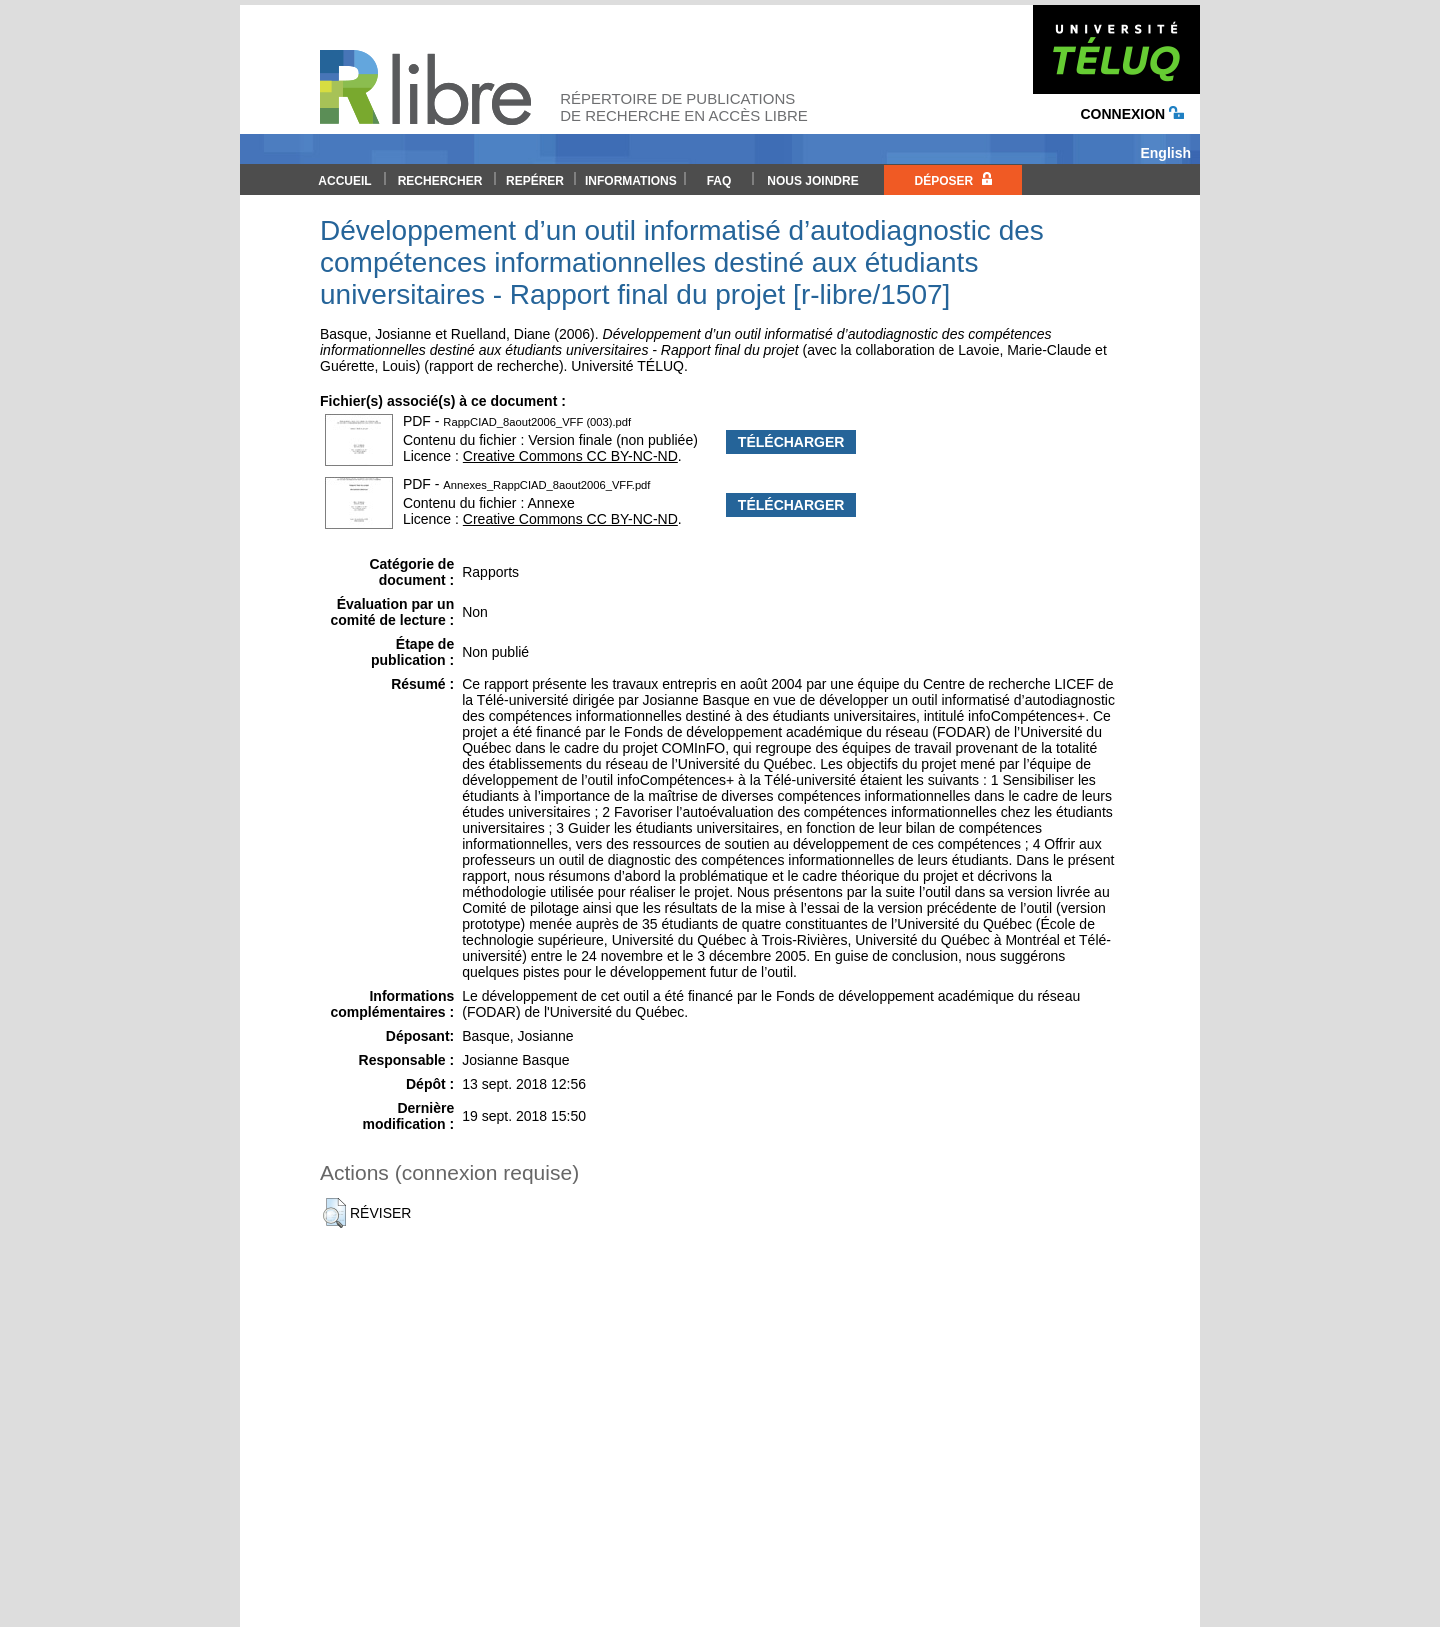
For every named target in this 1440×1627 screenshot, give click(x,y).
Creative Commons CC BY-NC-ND (570, 456)
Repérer (535, 181)
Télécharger (791, 442)
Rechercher (440, 181)
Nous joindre (812, 181)
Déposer (952, 180)
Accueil (344, 181)
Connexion (1132, 114)
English (1165, 153)
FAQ (719, 181)
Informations (631, 181)
